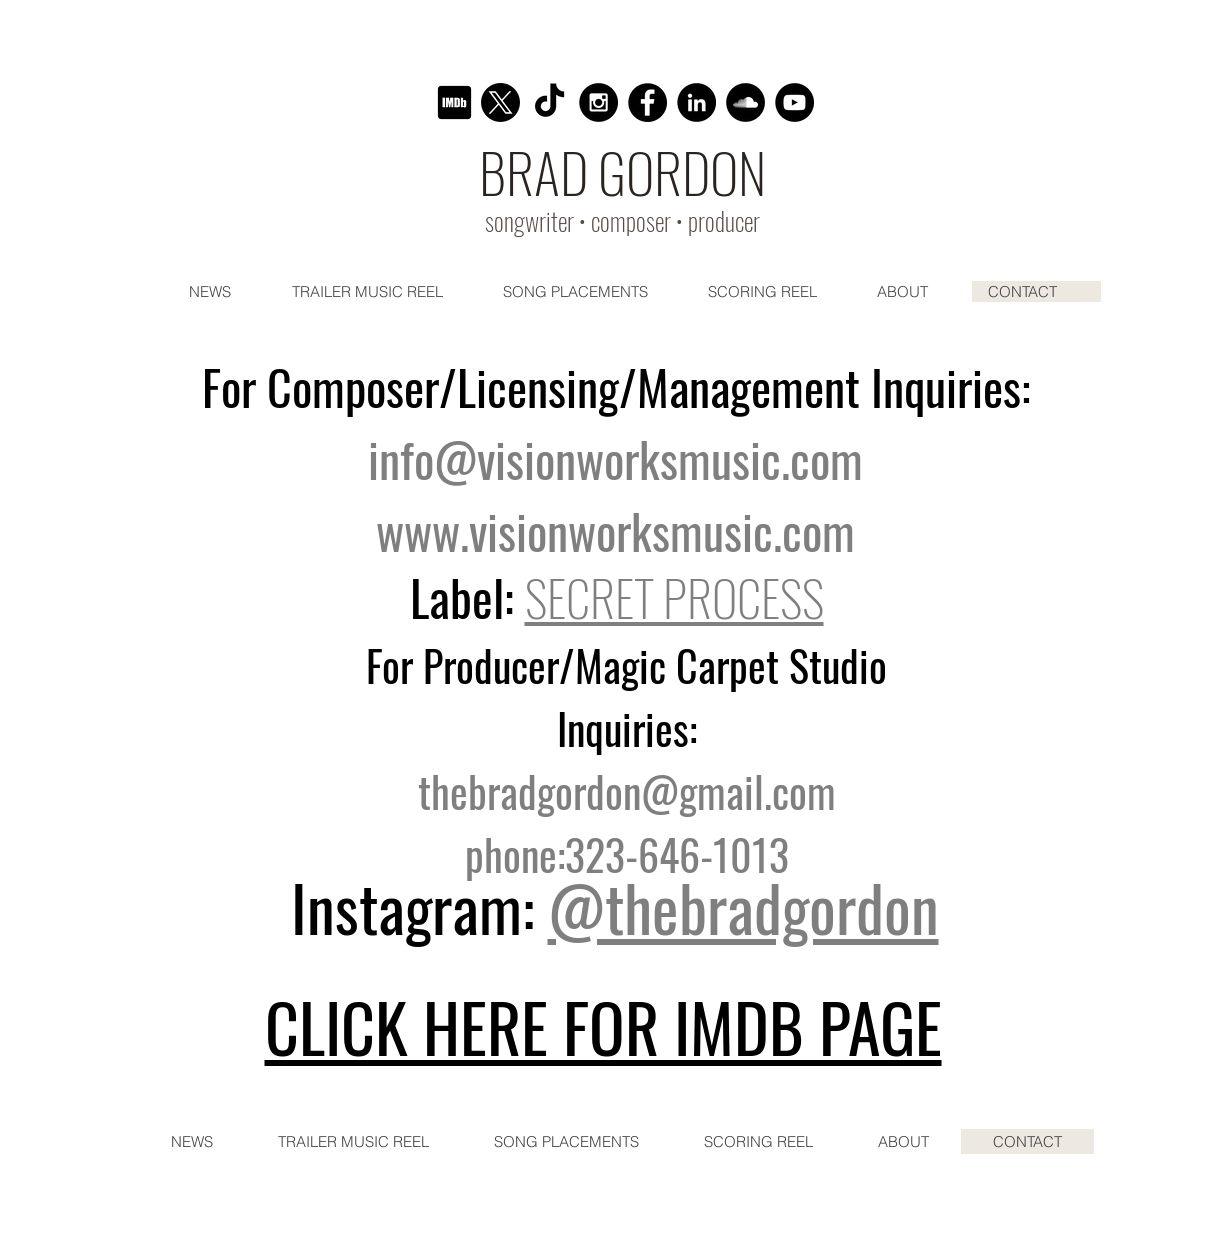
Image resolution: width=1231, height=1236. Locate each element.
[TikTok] (549, 102)
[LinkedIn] (696, 102)
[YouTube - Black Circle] (794, 102)
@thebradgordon (743, 906)
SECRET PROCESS (674, 597)
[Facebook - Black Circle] (647, 102)
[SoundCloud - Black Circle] (745, 102)
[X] (500, 102)
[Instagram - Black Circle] (598, 102)
